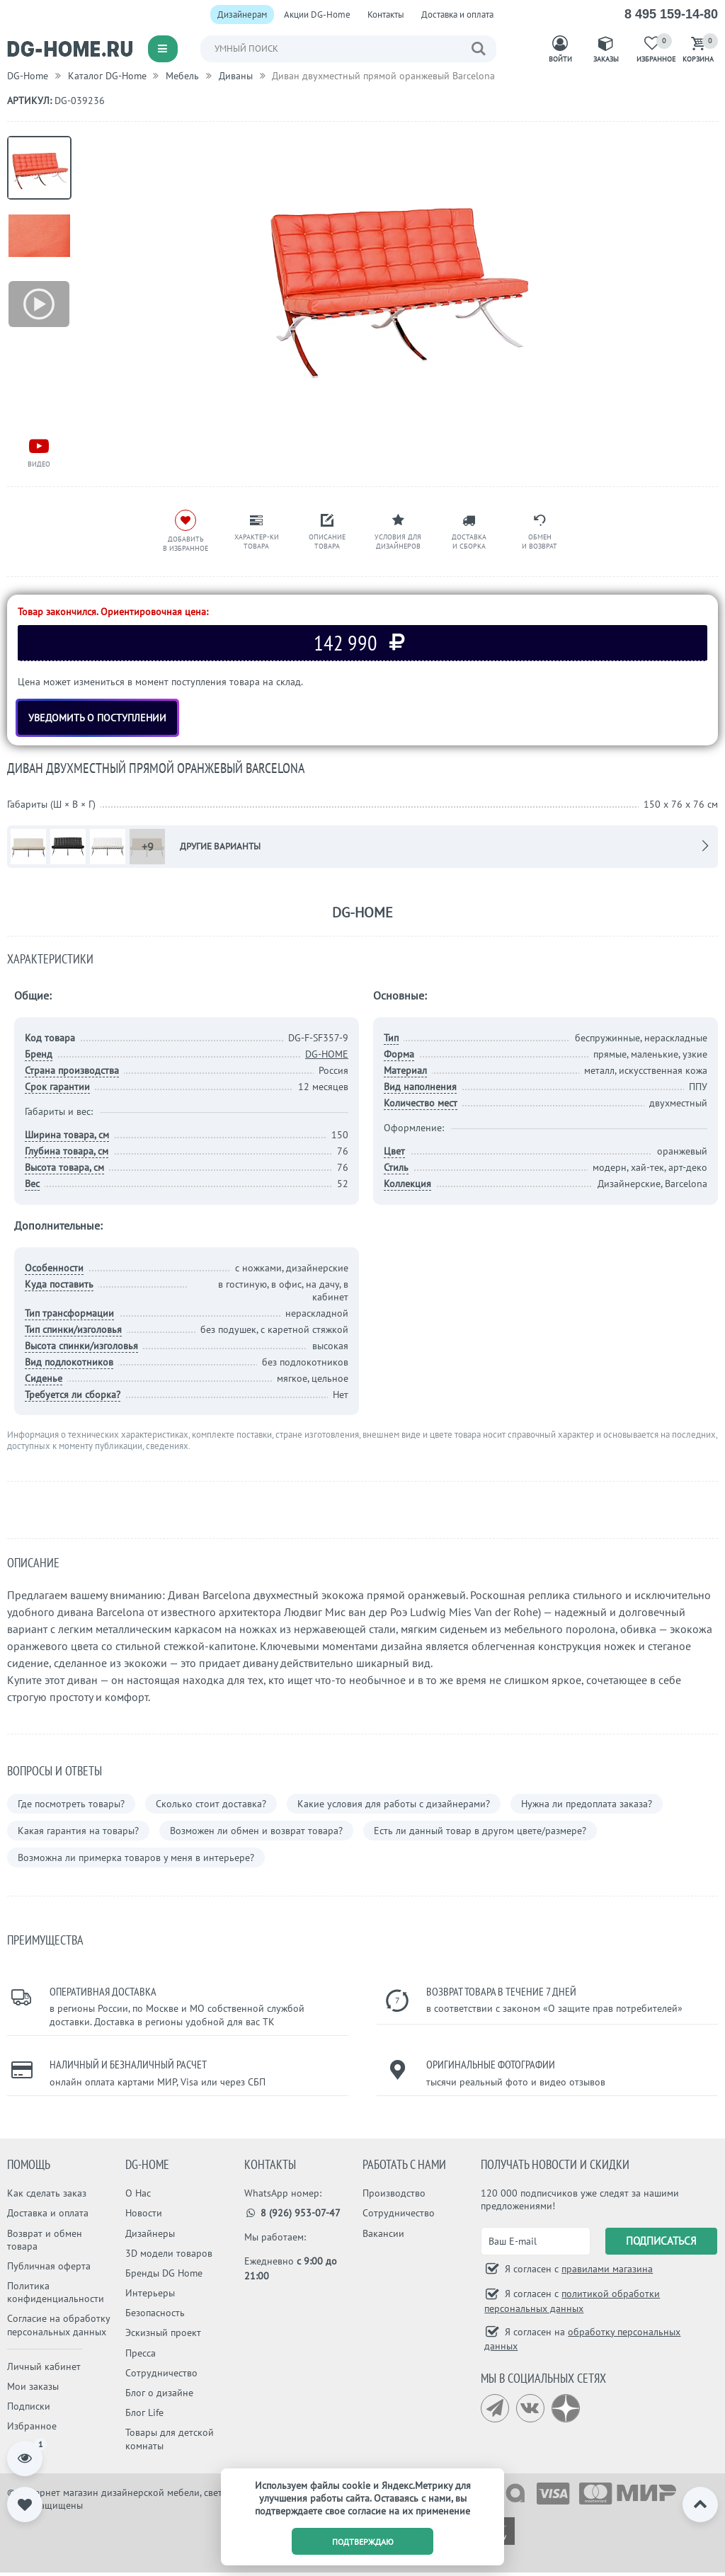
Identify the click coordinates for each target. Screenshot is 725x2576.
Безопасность (155, 2312)
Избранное (32, 2426)
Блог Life (144, 2412)
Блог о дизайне (159, 2392)
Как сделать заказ (46, 2193)
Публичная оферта (49, 2266)
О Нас (138, 2193)
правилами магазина (607, 2268)
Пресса (140, 2353)
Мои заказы (33, 2386)
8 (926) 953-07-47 (292, 2212)
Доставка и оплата (457, 14)
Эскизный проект (163, 2332)
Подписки (28, 2406)
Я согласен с (577, 2268)
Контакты (385, 14)
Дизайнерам (242, 14)
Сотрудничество (161, 2372)
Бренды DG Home (163, 2273)
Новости (143, 2212)
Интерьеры (150, 2292)
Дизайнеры (150, 2233)
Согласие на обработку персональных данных (58, 2324)
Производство (394, 2193)
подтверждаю (363, 2541)
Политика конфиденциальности (55, 2292)
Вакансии (383, 2233)
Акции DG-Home (317, 14)
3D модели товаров (168, 2253)
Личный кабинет (44, 2366)
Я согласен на (582, 2339)
